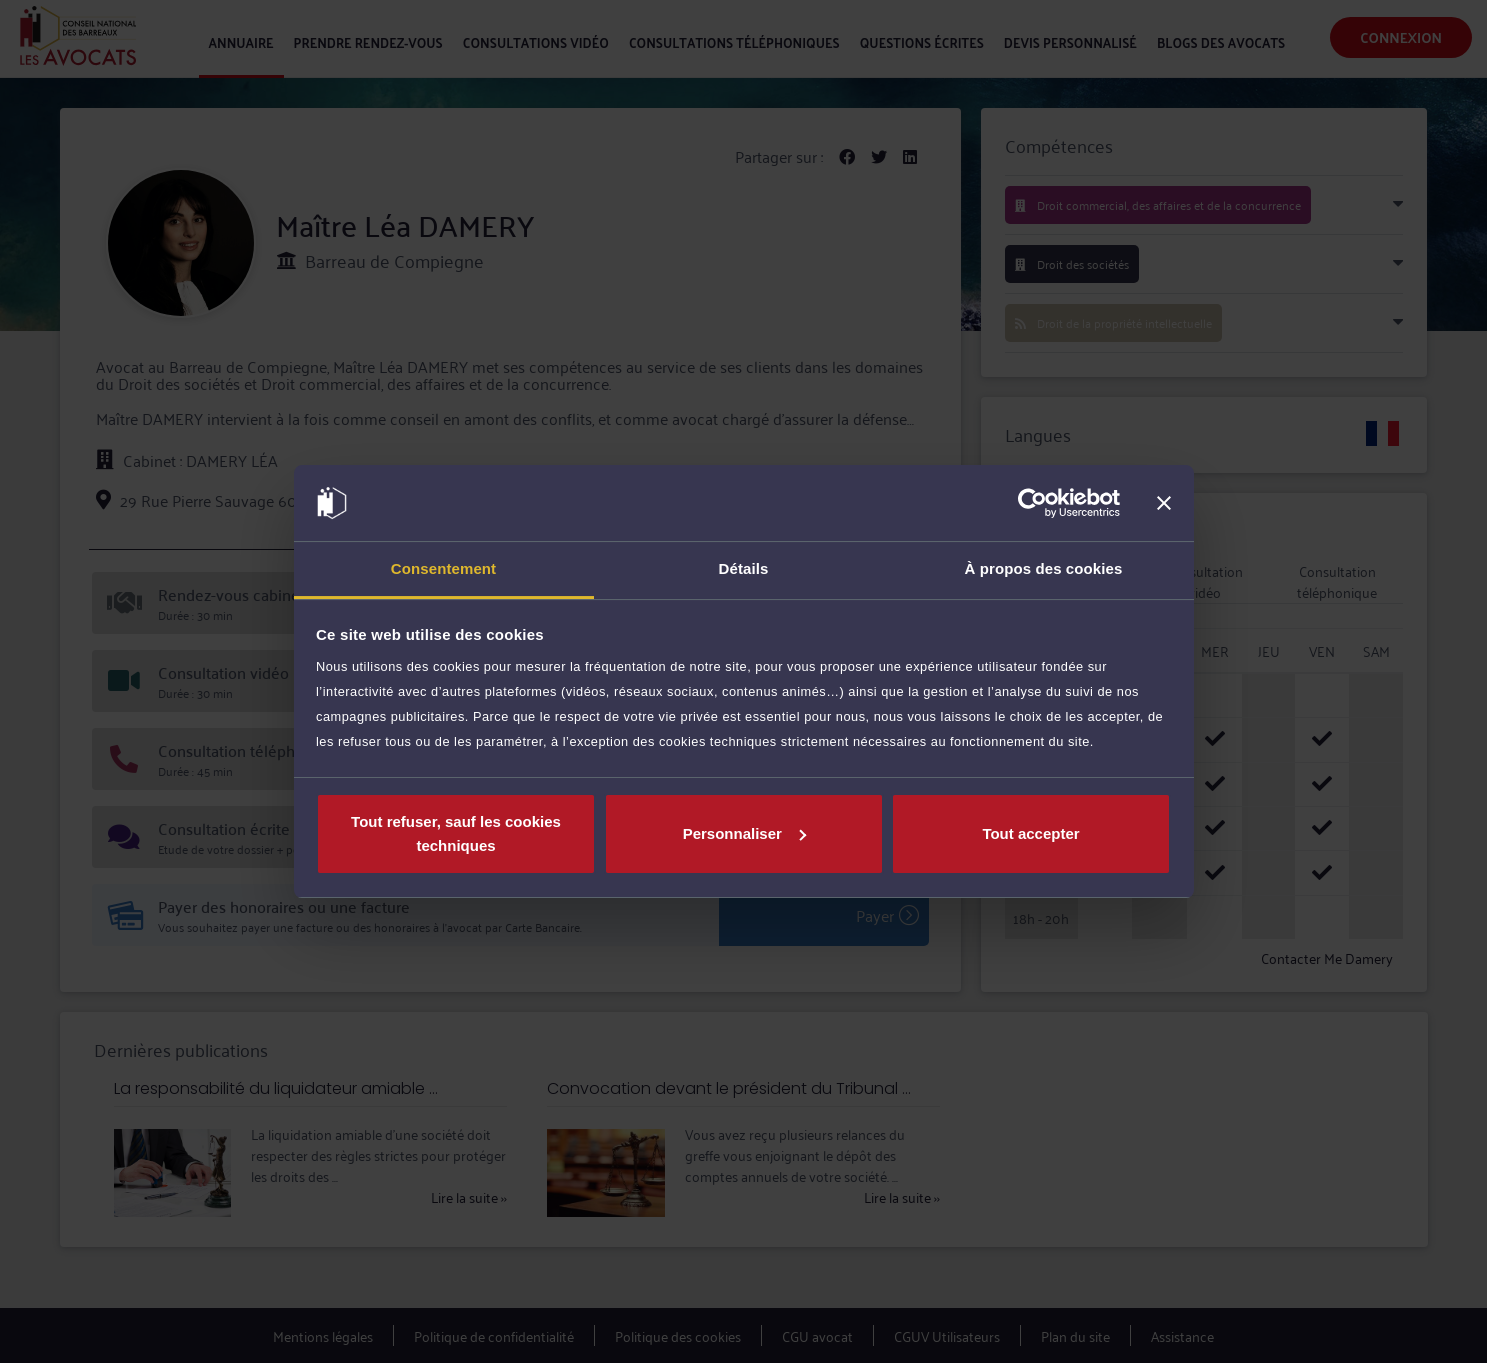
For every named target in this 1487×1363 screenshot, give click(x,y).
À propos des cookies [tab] (1044, 568)
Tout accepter (1030, 833)
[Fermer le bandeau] (1164, 503)
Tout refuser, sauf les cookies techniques (456, 833)
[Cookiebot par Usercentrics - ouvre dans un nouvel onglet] (1032, 503)
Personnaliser (744, 833)
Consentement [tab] (443, 568)
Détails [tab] (744, 568)
